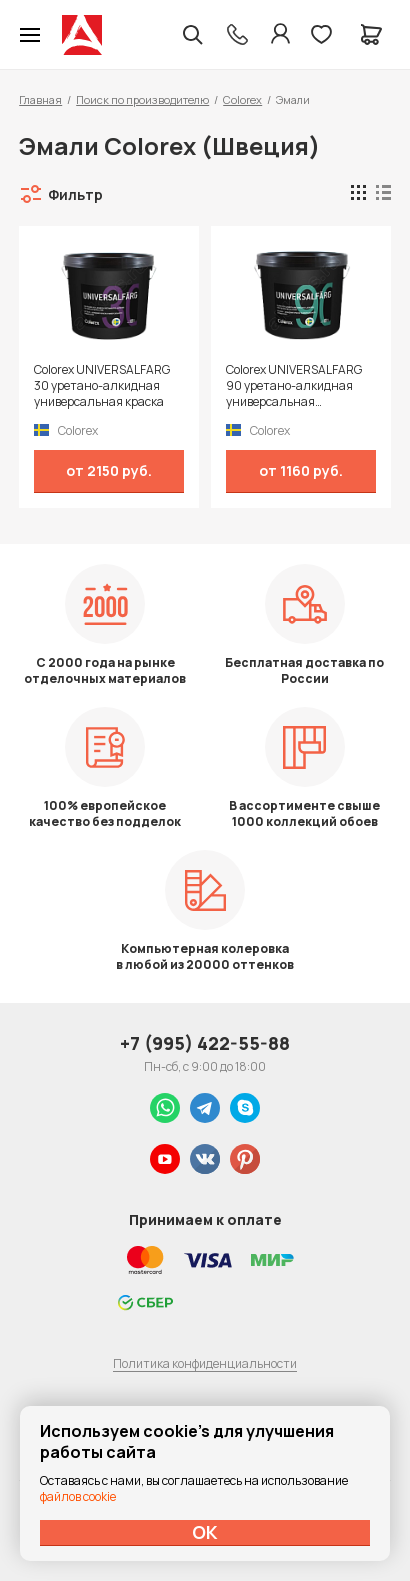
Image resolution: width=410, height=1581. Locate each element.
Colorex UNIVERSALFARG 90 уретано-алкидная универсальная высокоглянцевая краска (297, 386)
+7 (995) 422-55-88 (205, 1043)
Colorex (242, 99)
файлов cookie (78, 1496)
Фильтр (75, 194)
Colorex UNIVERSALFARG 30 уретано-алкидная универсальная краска (102, 386)
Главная (40, 99)
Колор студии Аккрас (82, 35)
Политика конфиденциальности (205, 1363)
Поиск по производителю (142, 99)
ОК (205, 1532)
